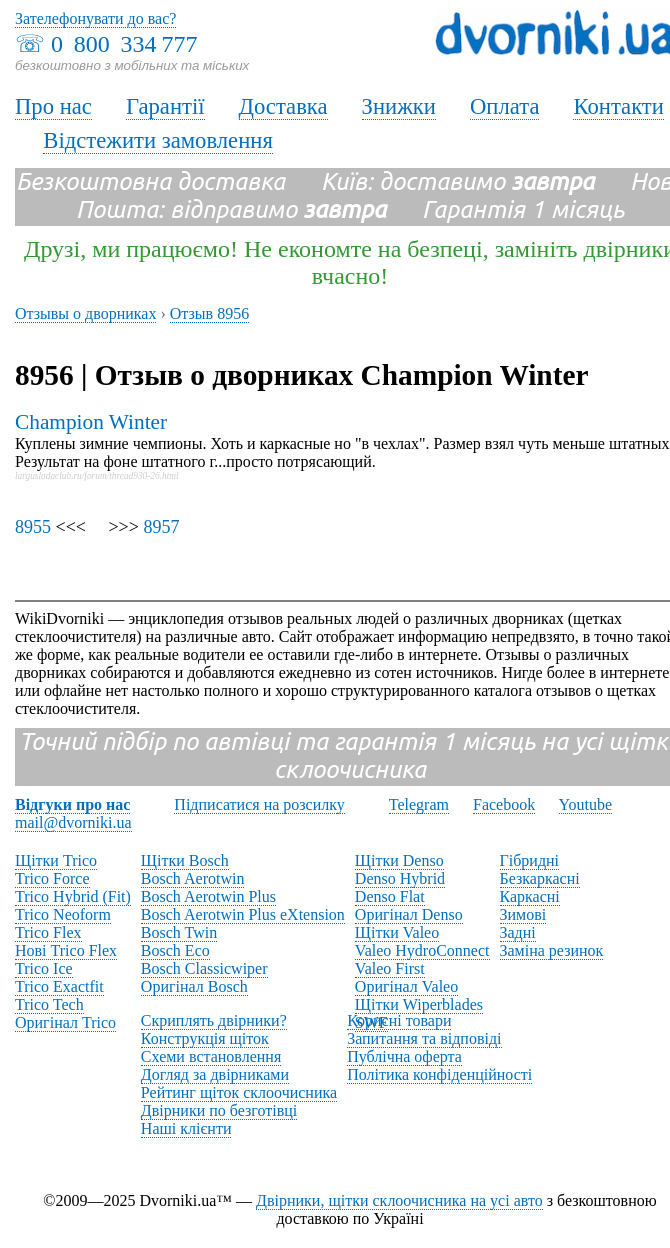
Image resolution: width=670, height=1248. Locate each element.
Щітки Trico (56, 860)
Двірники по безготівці (219, 1110)
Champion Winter (91, 422)
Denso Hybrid (400, 878)
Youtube (586, 804)
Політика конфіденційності (439, 1074)
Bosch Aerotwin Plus (208, 896)
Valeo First (390, 968)
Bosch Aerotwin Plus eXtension (243, 914)
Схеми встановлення (211, 1056)
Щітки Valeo (397, 932)
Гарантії (165, 106)
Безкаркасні (540, 878)
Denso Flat (390, 896)
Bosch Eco (175, 950)
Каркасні (530, 896)
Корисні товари (399, 1020)
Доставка (283, 106)
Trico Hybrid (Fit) (73, 896)
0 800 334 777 (124, 44)
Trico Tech (49, 1004)
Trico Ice (44, 968)
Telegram (419, 804)
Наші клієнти (186, 1128)
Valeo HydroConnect (422, 950)
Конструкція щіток (205, 1038)
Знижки (399, 106)
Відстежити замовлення (158, 140)
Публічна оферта (404, 1056)
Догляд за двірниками (215, 1074)
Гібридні (530, 860)
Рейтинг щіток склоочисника (239, 1092)
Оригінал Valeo (406, 986)
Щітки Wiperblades (419, 1004)
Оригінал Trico (65, 1022)
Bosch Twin (179, 932)
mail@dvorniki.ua (73, 822)
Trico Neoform (63, 914)
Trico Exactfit (59, 986)
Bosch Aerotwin (193, 878)
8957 (161, 527)
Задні (518, 932)
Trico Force (52, 878)
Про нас (53, 106)
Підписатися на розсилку (259, 804)
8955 (33, 527)
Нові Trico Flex (66, 950)
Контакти (618, 106)
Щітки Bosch (185, 860)
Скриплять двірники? (214, 1020)
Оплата (505, 106)
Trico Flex (48, 932)
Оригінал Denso (409, 914)
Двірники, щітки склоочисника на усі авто (399, 1200)
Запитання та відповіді (424, 1038)
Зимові (523, 914)
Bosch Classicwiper (204, 968)
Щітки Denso (399, 860)
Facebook (504, 804)
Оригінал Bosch (194, 986)
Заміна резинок (552, 950)
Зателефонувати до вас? (95, 18)
